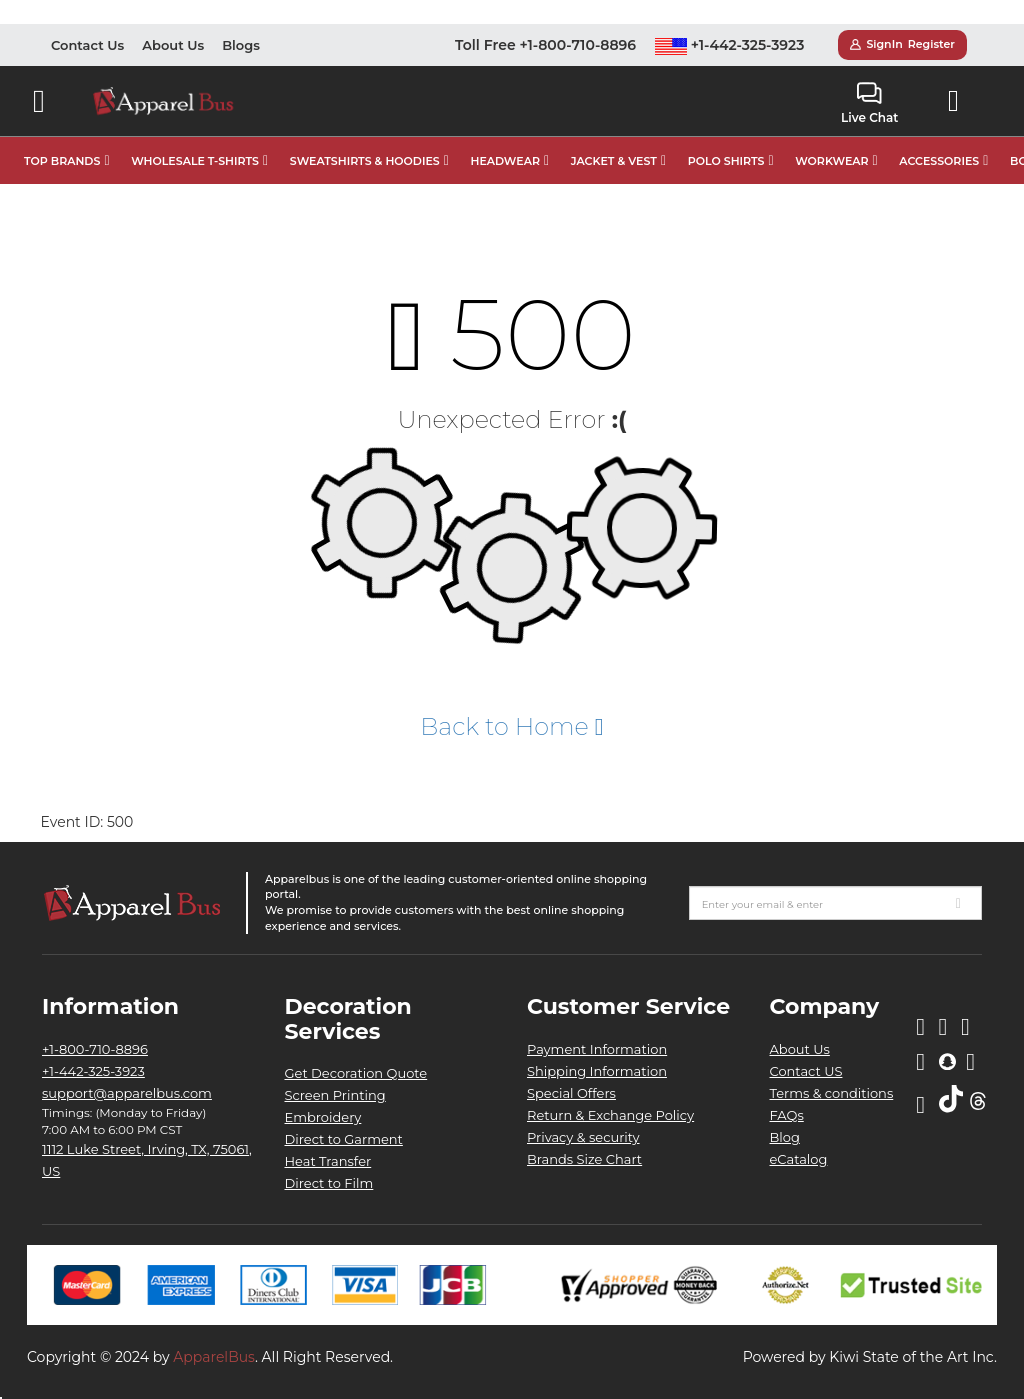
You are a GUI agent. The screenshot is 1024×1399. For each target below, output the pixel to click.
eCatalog (799, 1159)
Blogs (241, 45)
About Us (173, 45)
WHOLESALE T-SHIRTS (195, 161)
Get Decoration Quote (356, 1073)
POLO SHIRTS (726, 161)
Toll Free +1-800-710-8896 (545, 45)
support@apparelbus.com (127, 1093)
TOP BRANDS (62, 161)
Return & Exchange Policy (610, 1115)
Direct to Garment (344, 1139)
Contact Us (87, 45)
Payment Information (597, 1049)
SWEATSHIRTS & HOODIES (365, 161)
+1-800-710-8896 (95, 1049)
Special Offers (571, 1093)
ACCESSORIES (939, 161)
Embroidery (323, 1117)
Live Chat (869, 103)
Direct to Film (329, 1183)
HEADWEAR (505, 161)
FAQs (787, 1115)
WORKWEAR (831, 161)
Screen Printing (335, 1095)
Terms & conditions (832, 1093)
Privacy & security (583, 1137)
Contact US (806, 1071)
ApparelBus (214, 1357)
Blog (785, 1137)
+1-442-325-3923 (730, 45)
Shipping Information (597, 1071)
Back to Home (511, 726)
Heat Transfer (328, 1161)
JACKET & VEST (614, 161)
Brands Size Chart (584, 1159)
